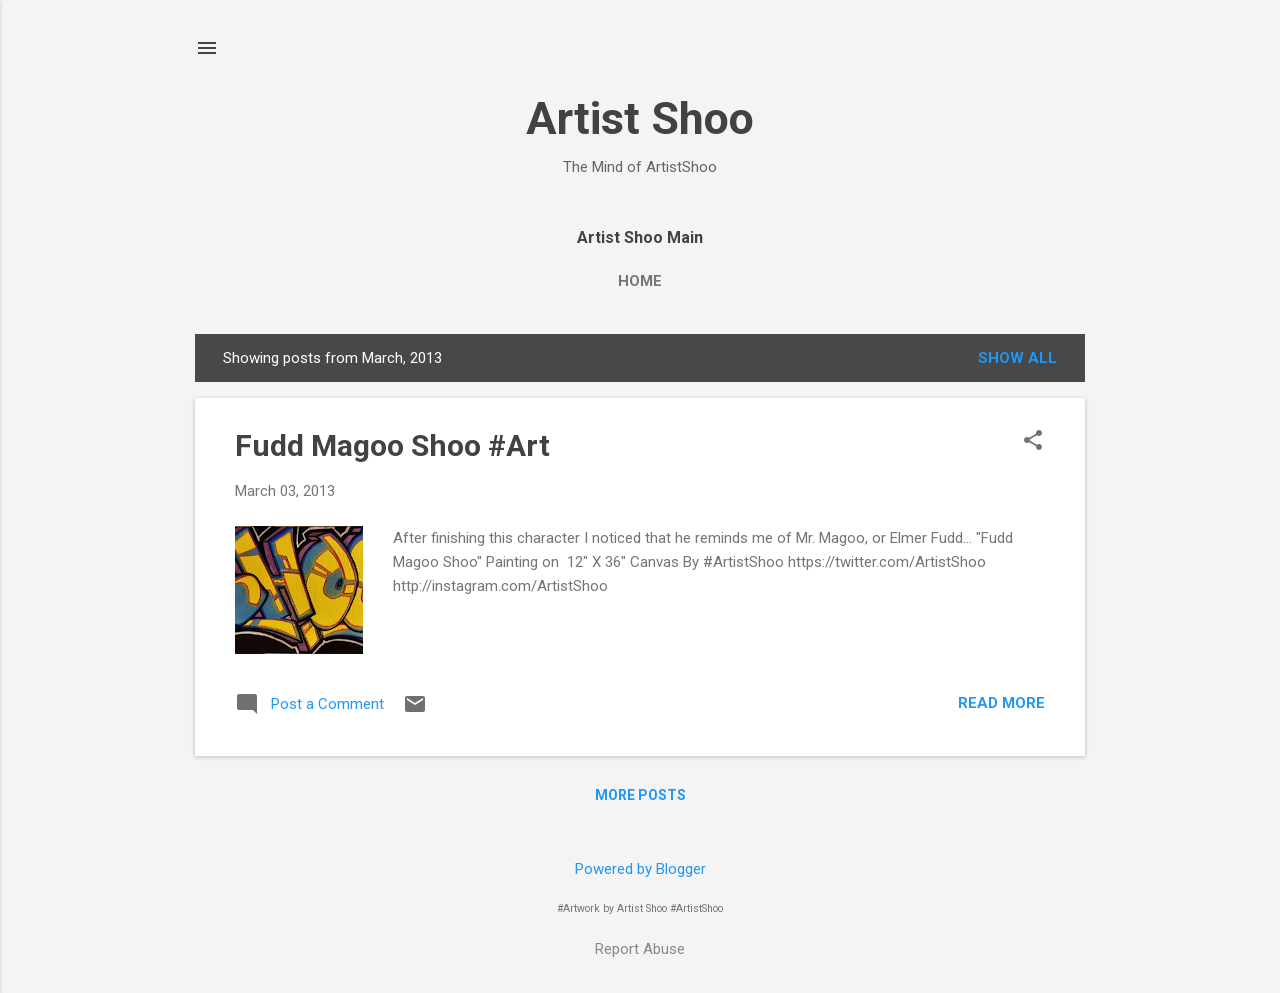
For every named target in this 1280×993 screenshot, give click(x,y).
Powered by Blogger (640, 869)
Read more (1001, 703)
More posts (640, 795)
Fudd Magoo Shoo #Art (392, 445)
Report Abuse (640, 949)
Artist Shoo (640, 118)
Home (640, 281)
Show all (1017, 358)
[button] (1033, 442)
